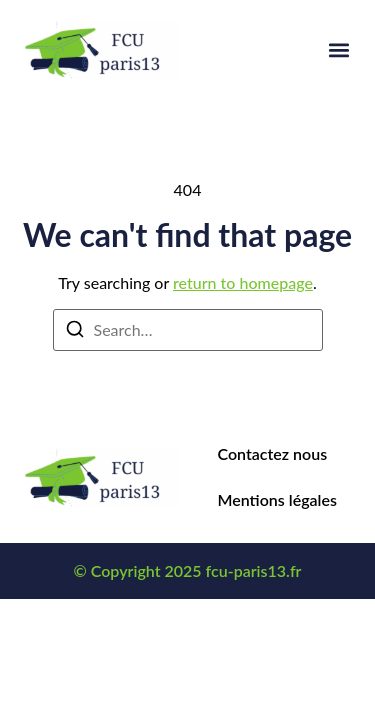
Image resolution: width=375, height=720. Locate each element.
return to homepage (243, 282)
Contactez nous (273, 453)
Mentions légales (277, 499)
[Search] (75, 332)
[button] (338, 49)
